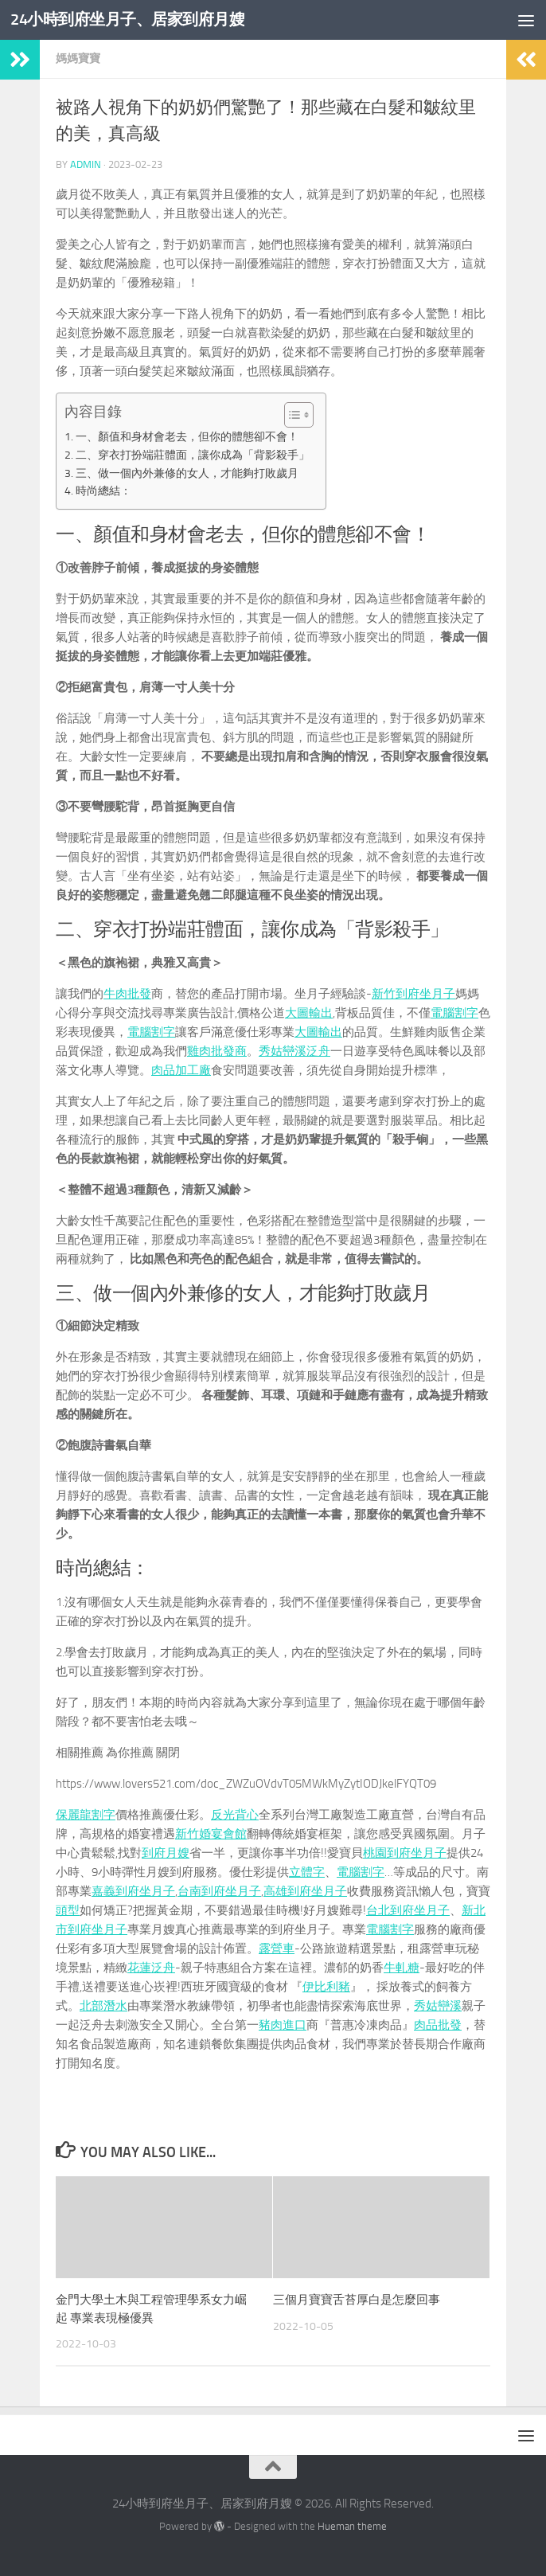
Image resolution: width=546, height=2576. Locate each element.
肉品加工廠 (181, 1070)
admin (85, 164)
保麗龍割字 (85, 1815)
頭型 (68, 1910)
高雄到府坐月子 (305, 1891)
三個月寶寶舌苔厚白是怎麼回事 (356, 2300)
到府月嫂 (165, 1853)
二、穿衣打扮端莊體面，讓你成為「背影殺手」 (193, 454)
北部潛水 (103, 2006)
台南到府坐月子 (219, 1891)
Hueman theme (352, 2526)
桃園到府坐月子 (405, 1853)
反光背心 (235, 1815)
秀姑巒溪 (438, 2006)
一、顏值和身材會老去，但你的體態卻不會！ (187, 436)
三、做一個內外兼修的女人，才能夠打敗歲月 (187, 473)
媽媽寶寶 (78, 58)
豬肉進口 (282, 2025)
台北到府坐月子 (408, 1910)
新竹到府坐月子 (413, 994)
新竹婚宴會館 (211, 1834)
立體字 (307, 1872)
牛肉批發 (127, 994)
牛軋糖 (401, 1967)
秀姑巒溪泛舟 (294, 1051)
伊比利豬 (326, 1987)
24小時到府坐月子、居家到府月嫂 (133, 19)
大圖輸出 (309, 1013)
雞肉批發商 (217, 1051)
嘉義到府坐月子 (133, 1891)
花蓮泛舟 (151, 1967)
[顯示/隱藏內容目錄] (291, 414)
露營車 (276, 1948)
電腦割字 (454, 1013)
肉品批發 (438, 2025)
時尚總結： (103, 490)
